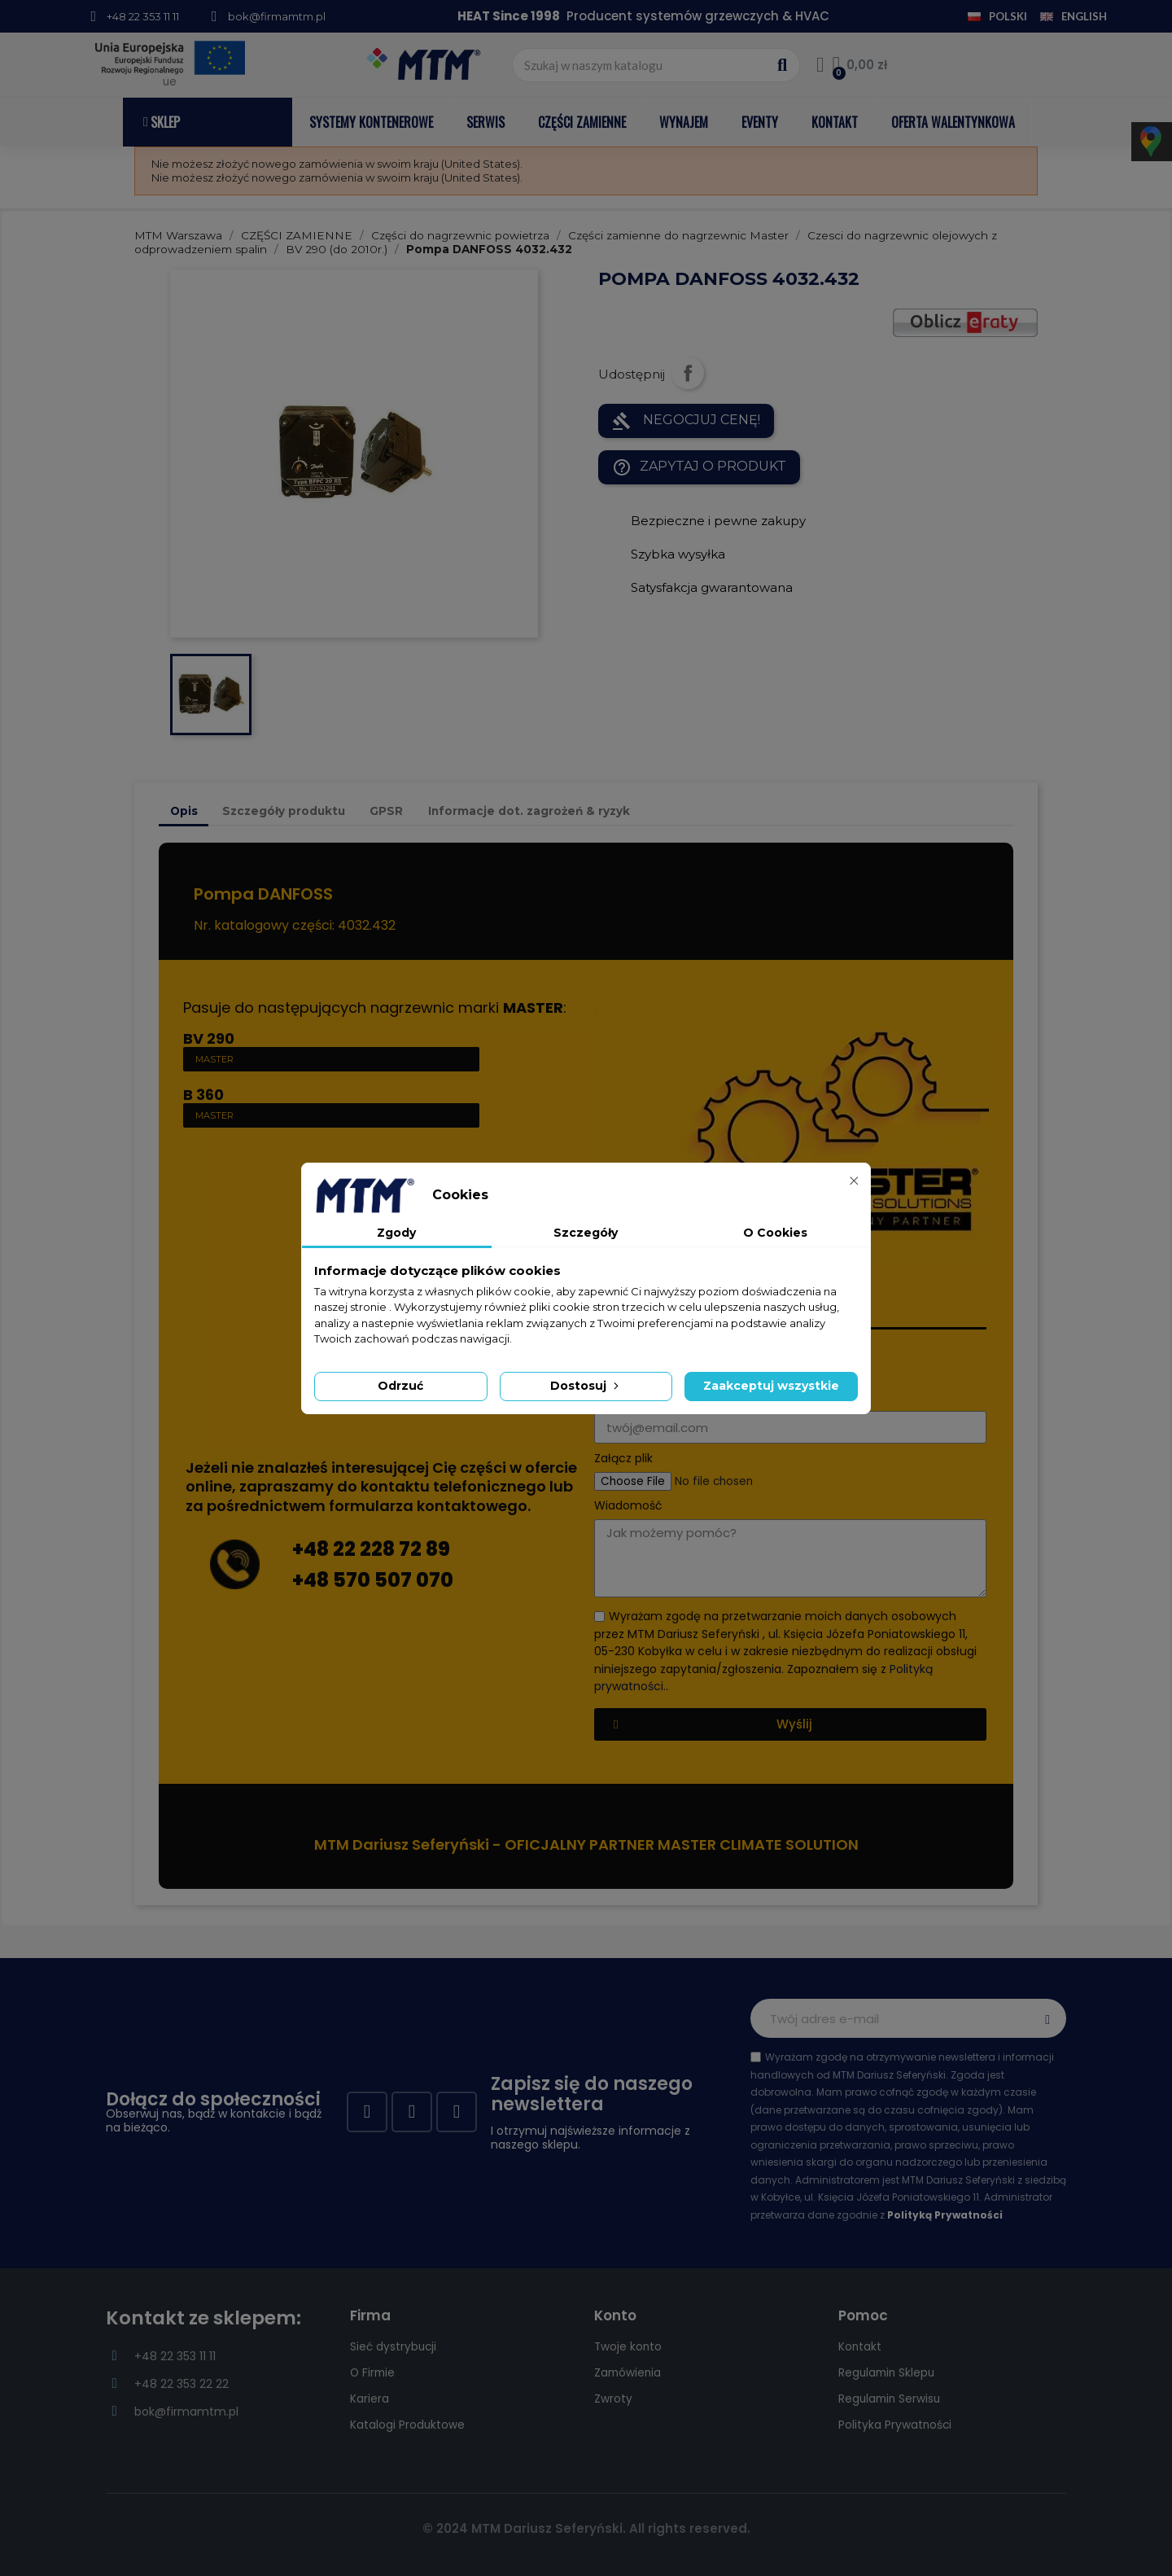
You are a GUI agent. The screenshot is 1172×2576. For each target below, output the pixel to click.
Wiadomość (628, 1506)
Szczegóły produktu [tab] (283, 810)
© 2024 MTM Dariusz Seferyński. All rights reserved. (586, 2528)
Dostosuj (586, 1385)
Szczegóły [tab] (585, 1232)
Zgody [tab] (396, 1232)
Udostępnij (687, 373)
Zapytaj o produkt (699, 467)
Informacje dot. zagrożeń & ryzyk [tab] (529, 810)
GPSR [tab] (386, 810)
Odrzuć (400, 1385)
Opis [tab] (184, 810)
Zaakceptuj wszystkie (771, 1385)
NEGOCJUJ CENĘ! (686, 421)
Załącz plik (623, 1458)
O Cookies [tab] (775, 1232)
